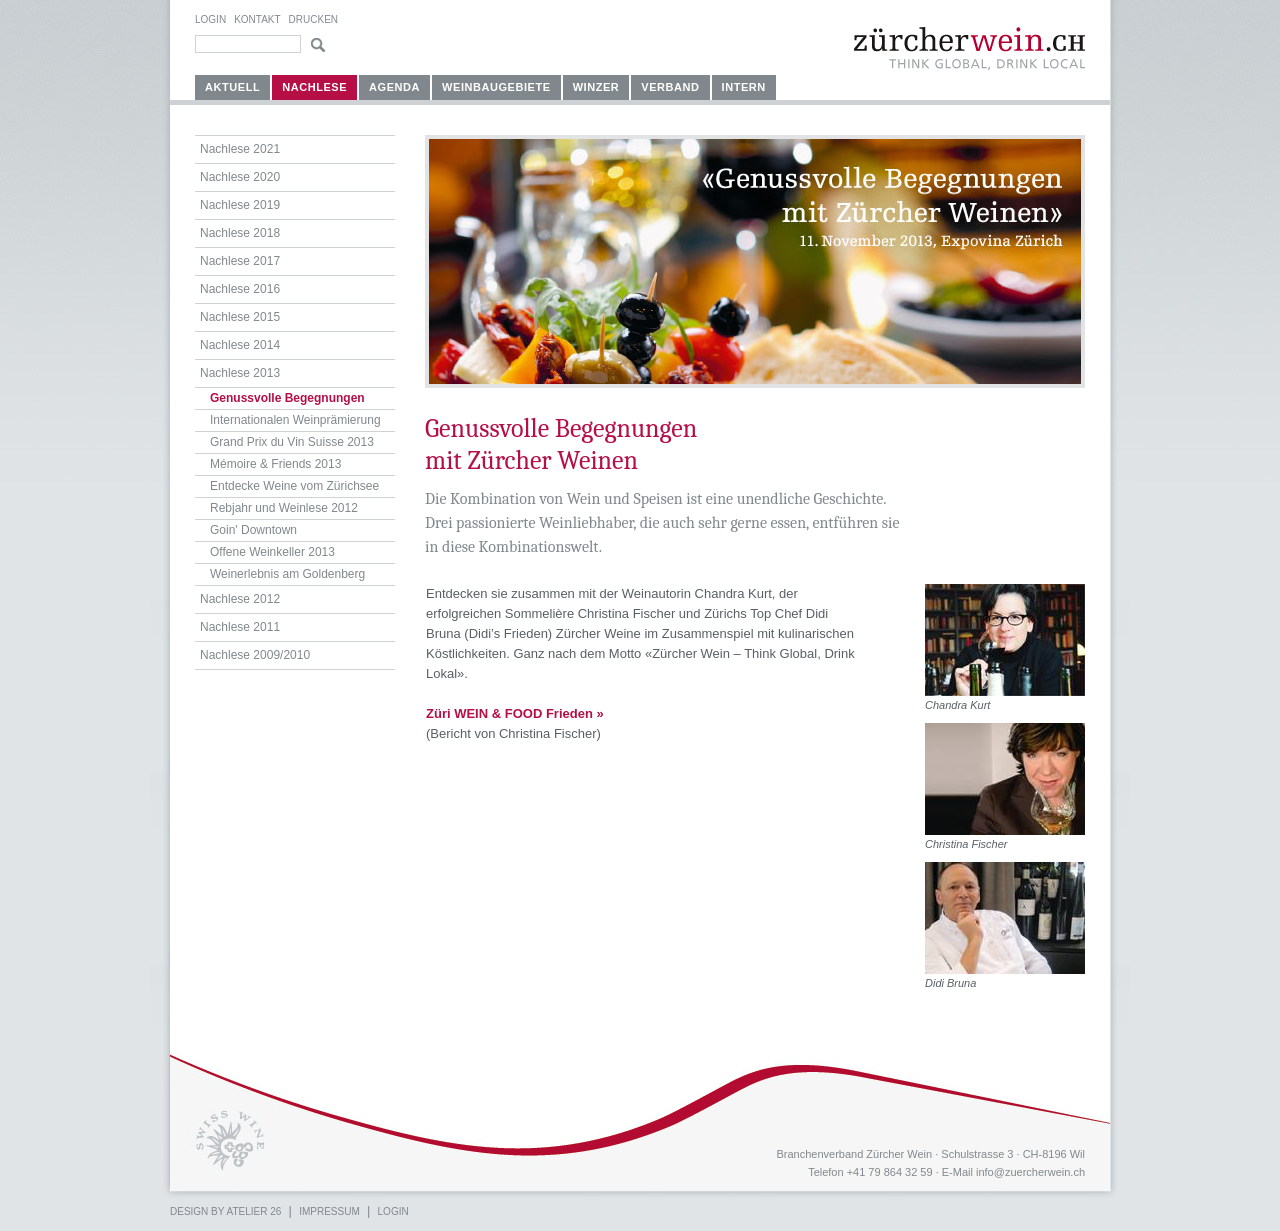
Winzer (596, 87)
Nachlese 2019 (240, 205)
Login (210, 19)
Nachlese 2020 (240, 177)
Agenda (394, 87)
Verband (670, 87)
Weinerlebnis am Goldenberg (287, 574)
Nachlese (314, 87)
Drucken (313, 19)
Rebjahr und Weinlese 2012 (284, 508)
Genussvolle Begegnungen (287, 398)
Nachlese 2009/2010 (255, 655)
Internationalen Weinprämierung (295, 420)
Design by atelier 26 (225, 1211)
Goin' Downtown (253, 530)
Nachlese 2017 (240, 261)
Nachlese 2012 (240, 599)
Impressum (329, 1211)
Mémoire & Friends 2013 (275, 464)
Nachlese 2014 (240, 345)
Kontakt (257, 19)
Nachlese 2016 (240, 289)
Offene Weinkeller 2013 (272, 552)
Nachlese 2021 (240, 149)
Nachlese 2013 (240, 373)
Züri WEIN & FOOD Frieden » (515, 713)
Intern (744, 87)
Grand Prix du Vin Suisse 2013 (292, 442)
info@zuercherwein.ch (1030, 1172)
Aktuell (232, 87)
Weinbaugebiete (496, 87)
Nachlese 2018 (240, 233)
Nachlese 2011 (240, 627)
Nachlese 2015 (240, 317)
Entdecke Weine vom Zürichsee (294, 486)
